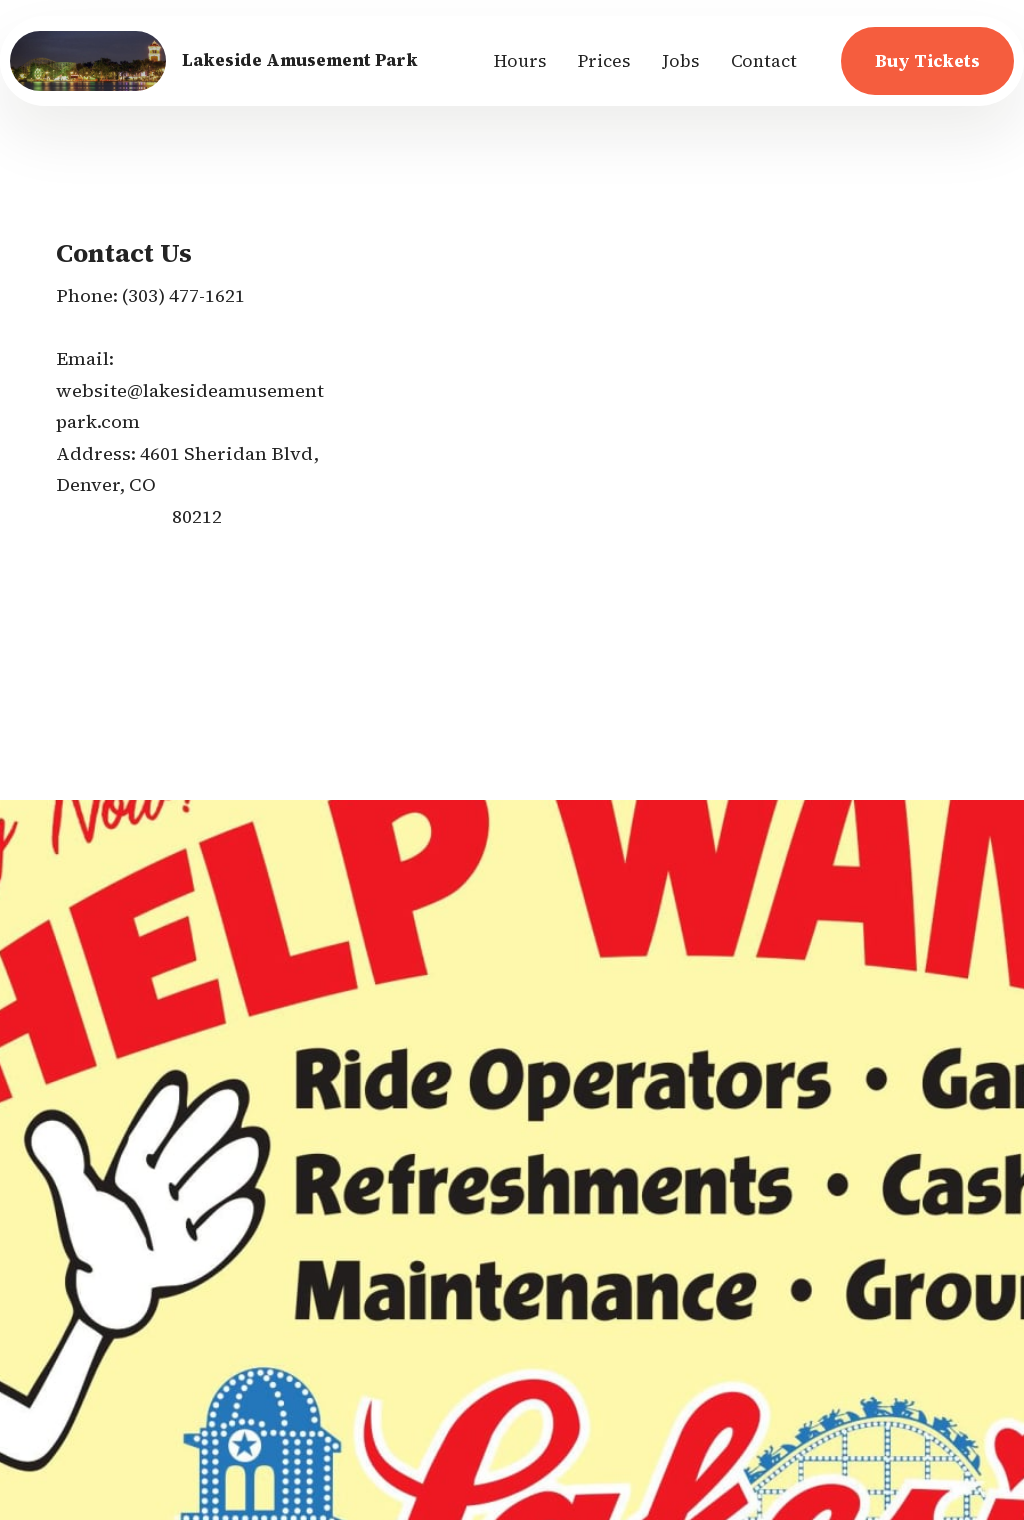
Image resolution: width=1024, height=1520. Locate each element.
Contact (764, 61)
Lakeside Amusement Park (300, 60)
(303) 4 (150, 295)
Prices (604, 61)
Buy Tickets (927, 61)
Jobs (680, 61)
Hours (520, 61)
